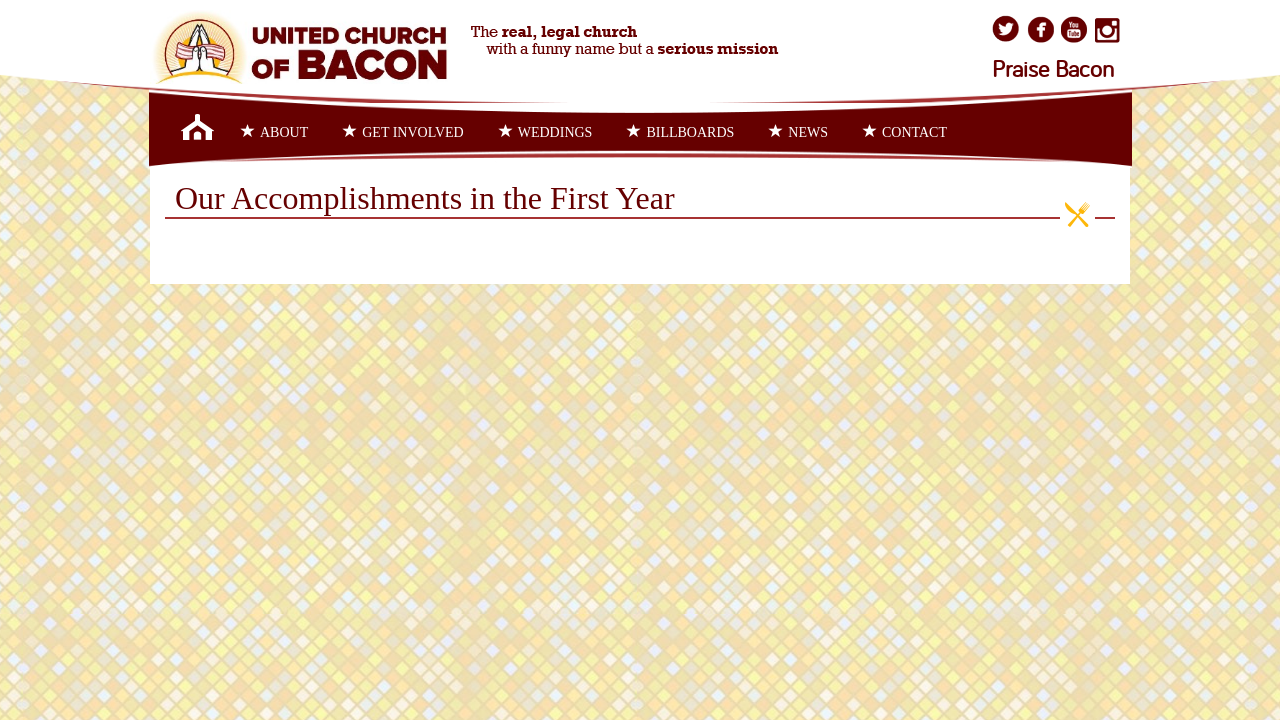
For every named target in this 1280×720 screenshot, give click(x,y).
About (274, 132)
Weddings (546, 132)
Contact (905, 132)
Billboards (680, 132)
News (798, 132)
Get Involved (403, 132)
